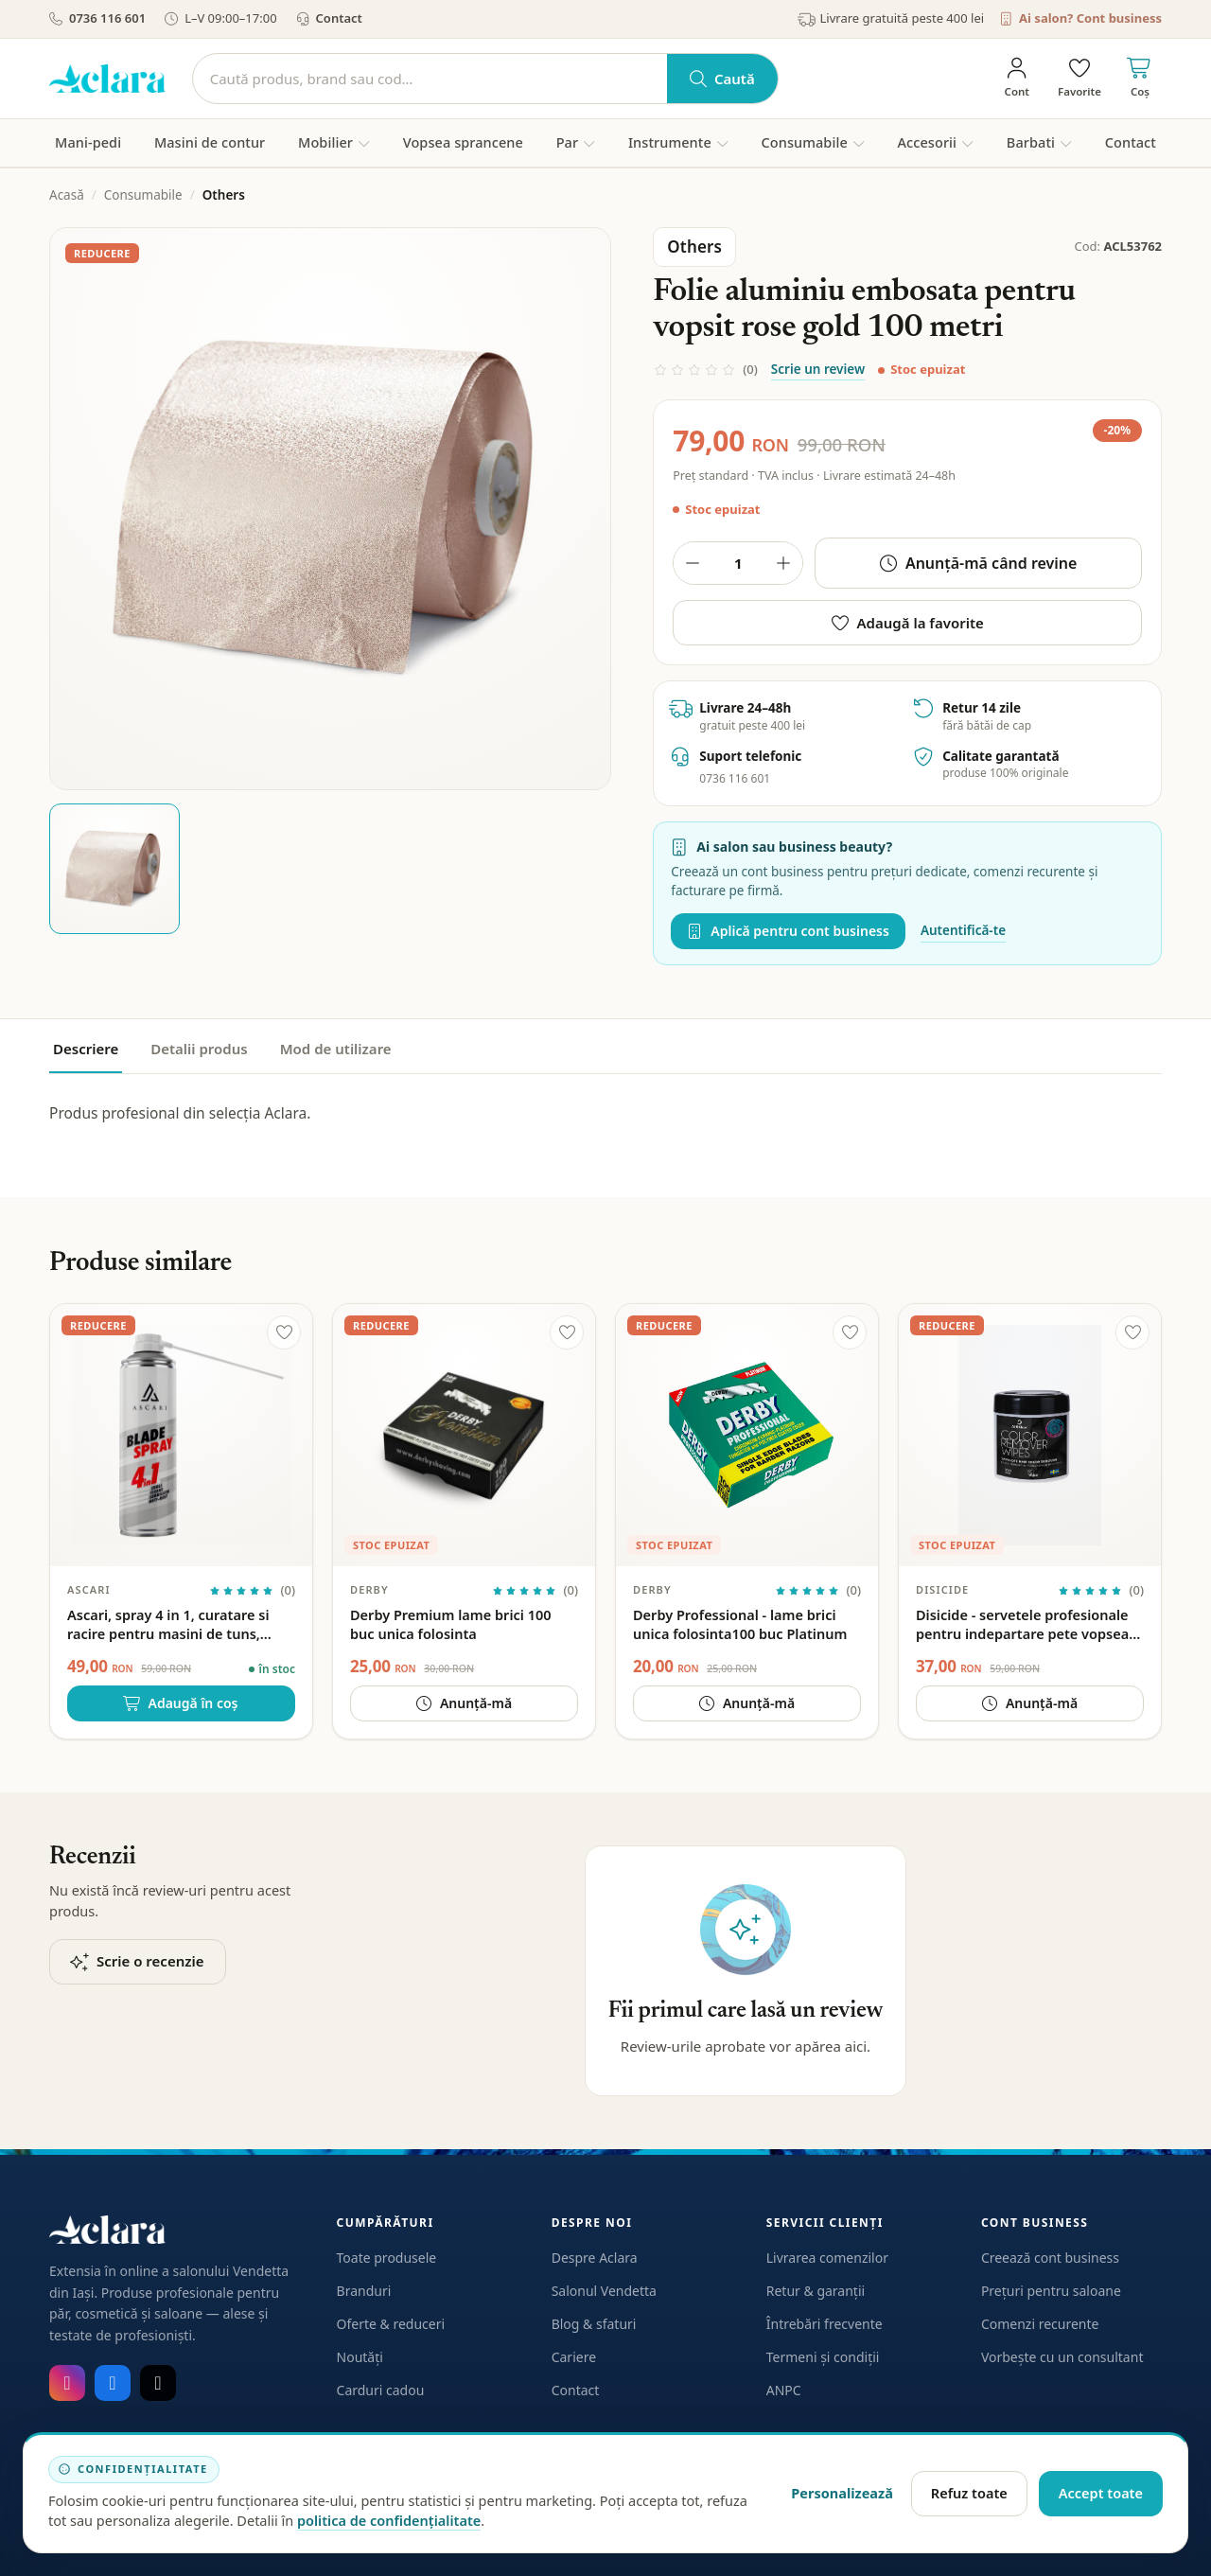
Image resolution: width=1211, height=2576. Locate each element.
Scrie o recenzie (137, 1960)
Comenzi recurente (1040, 2324)
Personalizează (842, 2492)
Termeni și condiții (823, 2357)
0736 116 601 (97, 17)
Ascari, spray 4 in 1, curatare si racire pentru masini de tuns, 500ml (168, 1624)
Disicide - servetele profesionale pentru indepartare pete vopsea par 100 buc (1022, 1624)
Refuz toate (969, 2492)
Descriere (85, 1048)
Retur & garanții (815, 2291)
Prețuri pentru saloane (1051, 2291)
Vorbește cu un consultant (1062, 2357)
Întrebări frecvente (824, 2324)
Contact (329, 17)
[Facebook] (113, 2383)
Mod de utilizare (336, 1048)
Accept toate (1101, 2492)
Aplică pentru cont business (788, 931)
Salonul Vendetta (604, 2291)
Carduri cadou (381, 2390)
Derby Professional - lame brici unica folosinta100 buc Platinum (740, 1624)
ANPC (783, 2390)
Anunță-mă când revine (979, 563)
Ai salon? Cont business (1080, 17)
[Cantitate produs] (737, 563)
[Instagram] (67, 2383)
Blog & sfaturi (594, 2324)
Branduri (364, 2291)
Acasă (66, 194)
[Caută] (430, 79)
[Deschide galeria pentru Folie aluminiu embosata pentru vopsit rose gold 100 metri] (330, 508)
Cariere (574, 2357)
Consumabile (143, 194)
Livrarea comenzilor (827, 2258)
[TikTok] (158, 2383)
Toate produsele (387, 2258)
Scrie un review (818, 369)
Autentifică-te (963, 930)
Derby (369, 1589)
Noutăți (360, 2357)
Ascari (89, 1589)
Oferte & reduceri (391, 2324)
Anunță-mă (464, 1703)
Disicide (942, 1589)
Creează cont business (1050, 2258)
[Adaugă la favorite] (284, 1332)
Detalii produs (198, 1048)
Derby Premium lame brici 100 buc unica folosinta (451, 1624)
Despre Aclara (595, 2258)
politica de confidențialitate (389, 2520)
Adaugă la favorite (908, 622)
